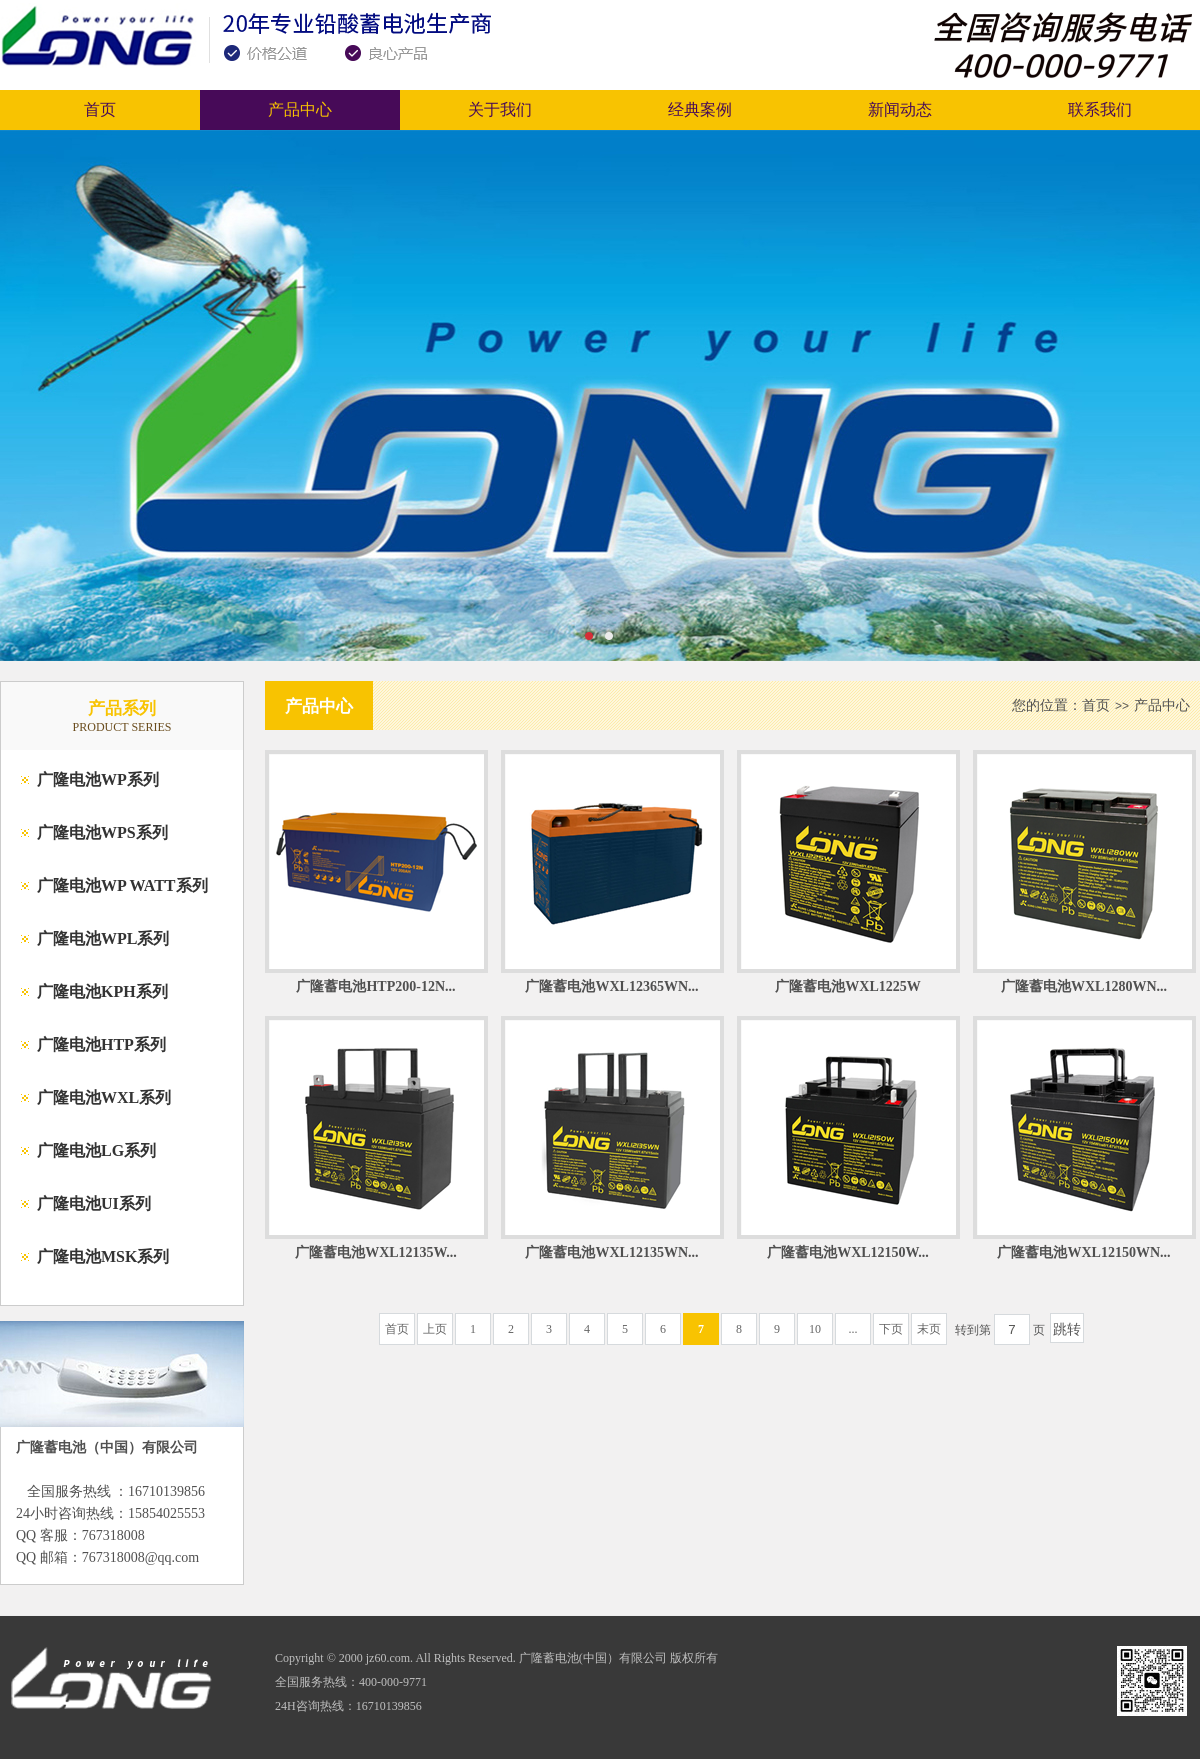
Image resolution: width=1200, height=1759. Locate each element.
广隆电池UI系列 (94, 1203)
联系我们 (1100, 109)
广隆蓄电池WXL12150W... (848, 1252)
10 (815, 1329)
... (853, 1329)
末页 (929, 1329)
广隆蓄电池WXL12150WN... (1083, 1252)
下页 (891, 1329)
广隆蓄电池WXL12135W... (376, 1252)
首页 (100, 109)
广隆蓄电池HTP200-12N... (375, 986)
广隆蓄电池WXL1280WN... (1084, 986)
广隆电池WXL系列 (104, 1097)
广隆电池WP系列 (98, 779)
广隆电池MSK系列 (103, 1256)
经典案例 (700, 109)
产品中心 (300, 109)
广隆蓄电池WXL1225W (847, 986)
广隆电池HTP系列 (101, 1044)
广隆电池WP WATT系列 (122, 885)
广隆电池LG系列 (96, 1150)
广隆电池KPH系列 (102, 991)
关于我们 (500, 109)
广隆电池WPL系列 (103, 938)
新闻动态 (900, 109)
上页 (435, 1329)
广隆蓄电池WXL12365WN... (611, 986)
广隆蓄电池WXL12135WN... (611, 1252)
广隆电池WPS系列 (102, 832)
